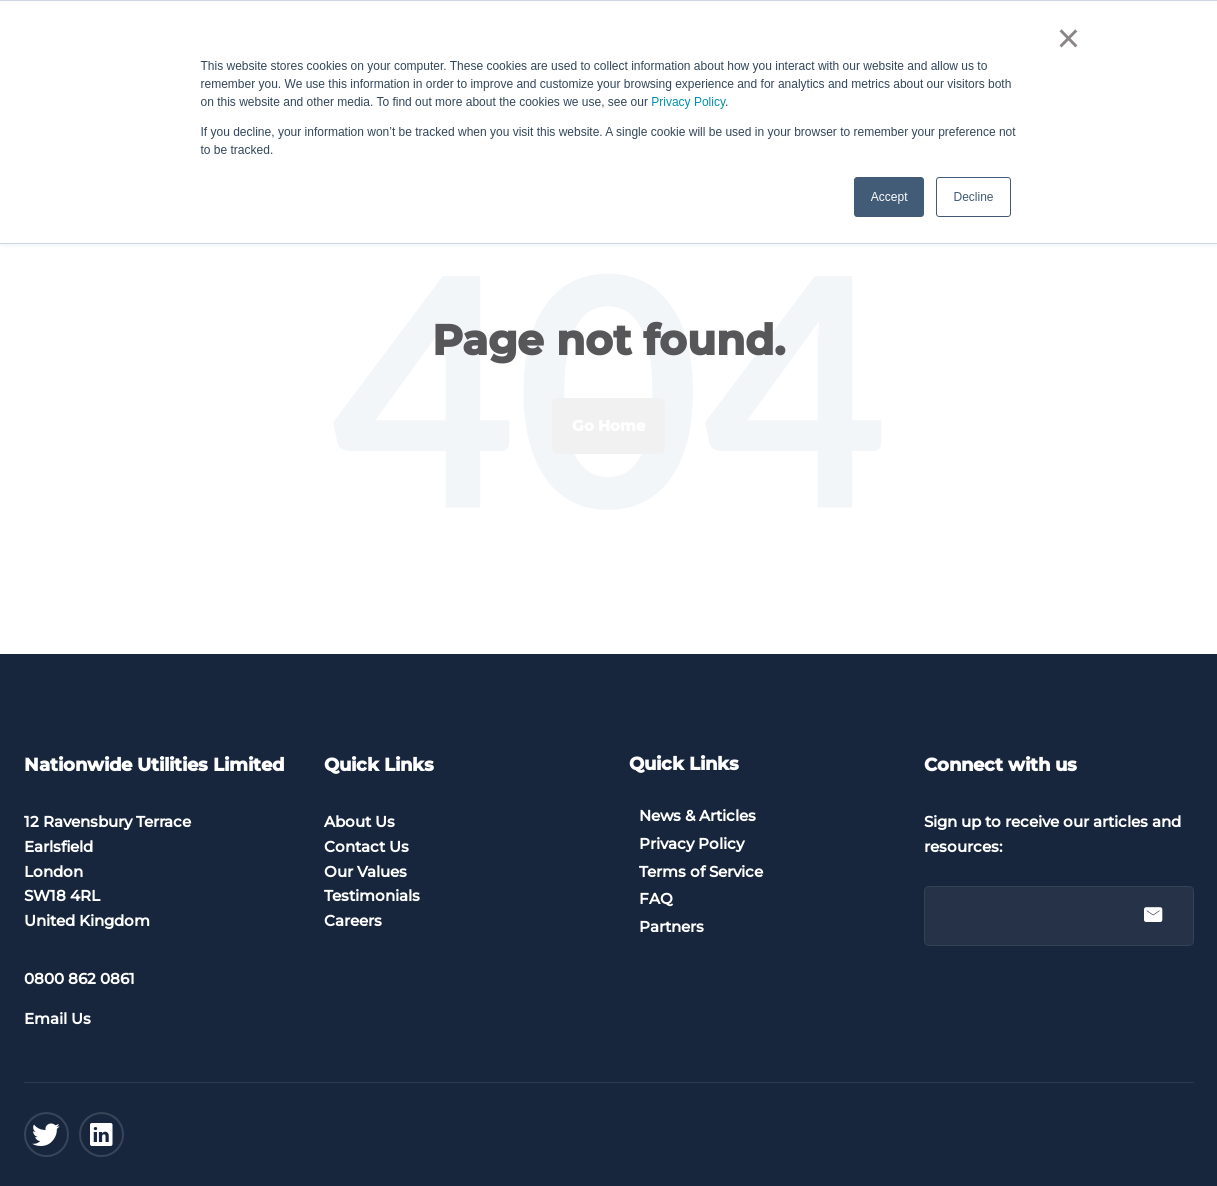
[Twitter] (46, 1134)
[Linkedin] (101, 1134)
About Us (359, 821)
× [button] (1068, 38)
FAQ (656, 898)
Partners (671, 926)
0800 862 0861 (79, 978)
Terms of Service (701, 871)
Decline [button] (973, 197)
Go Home (608, 425)
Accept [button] (889, 197)
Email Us (57, 1018)
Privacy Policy (688, 102)
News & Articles (697, 815)
